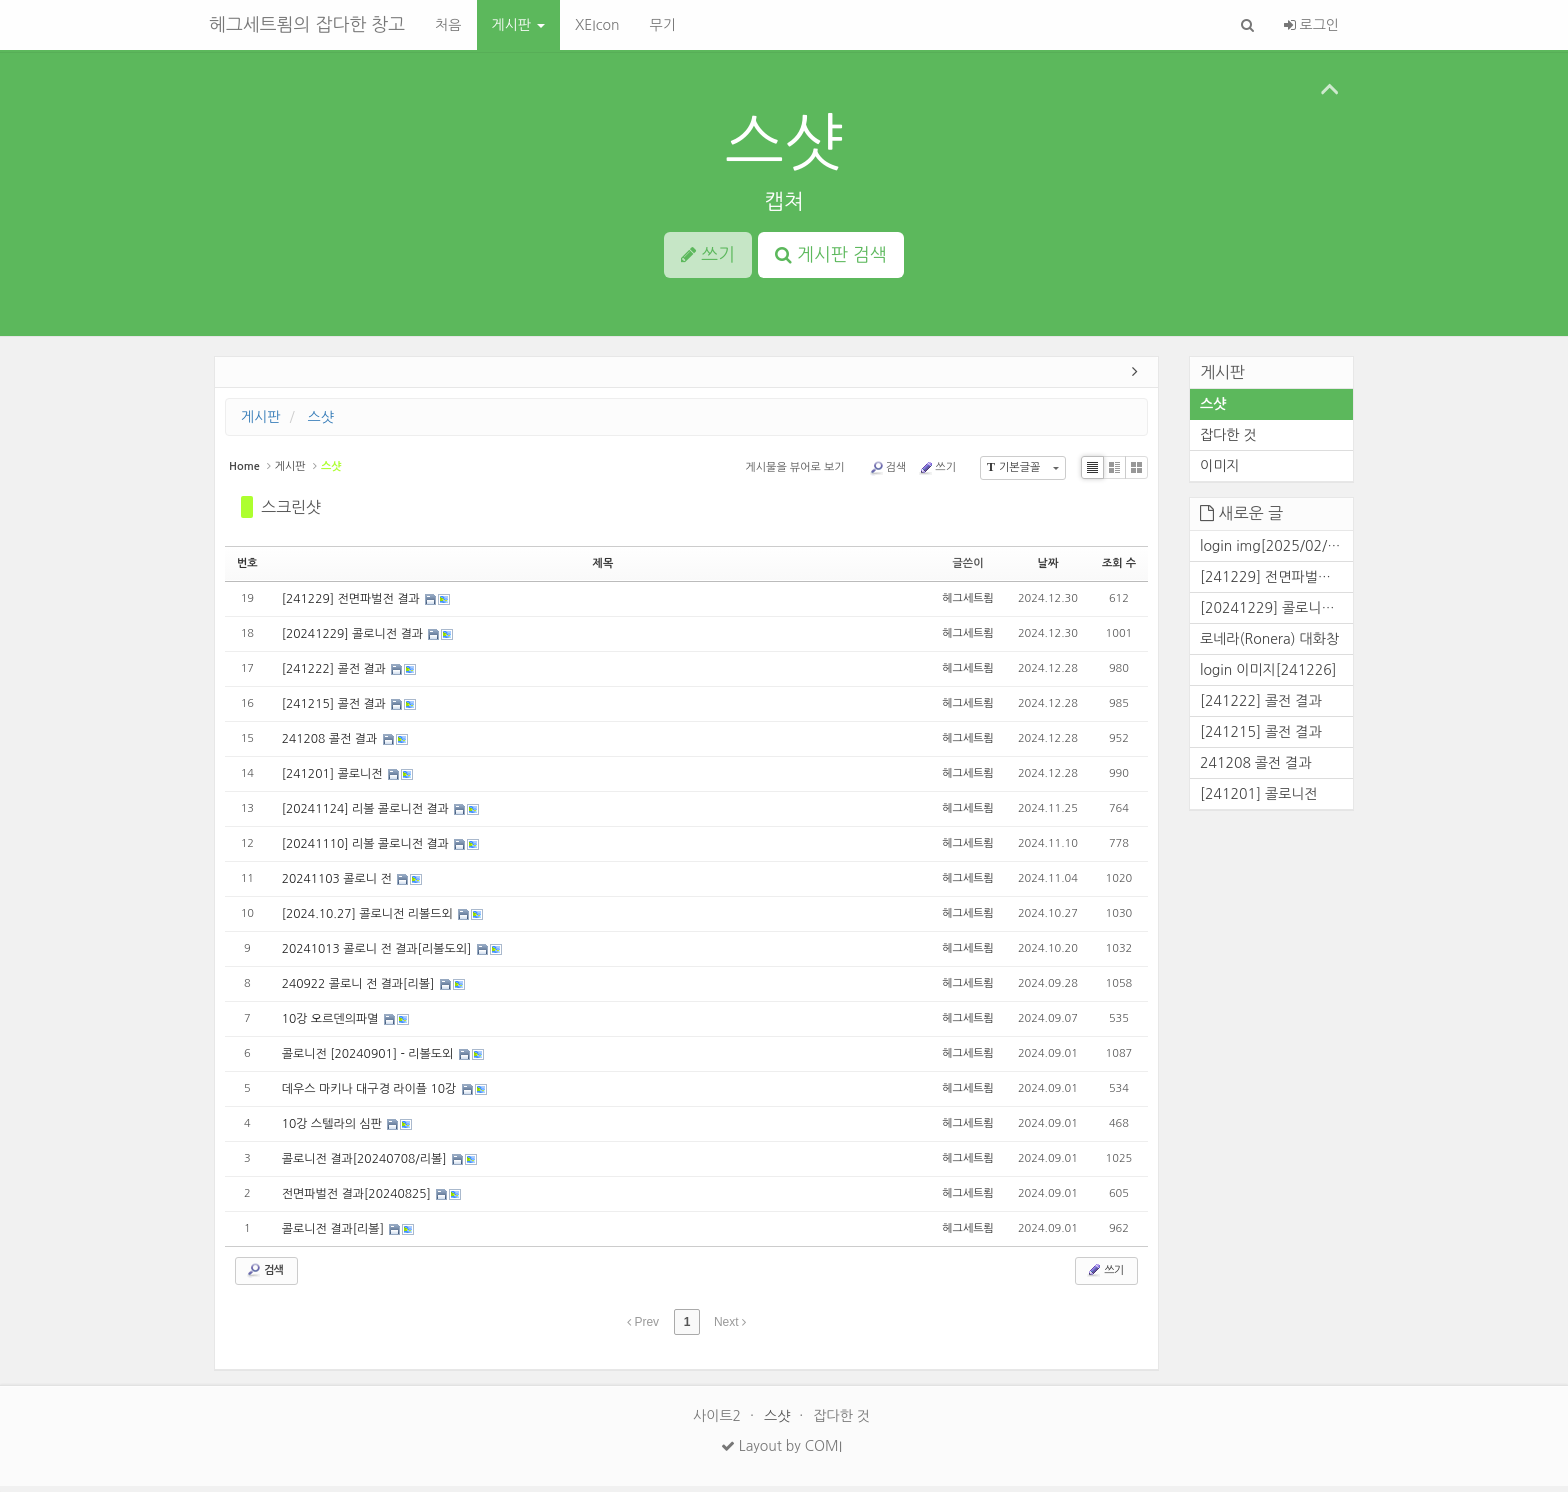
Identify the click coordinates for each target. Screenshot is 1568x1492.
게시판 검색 (831, 255)
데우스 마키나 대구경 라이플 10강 (371, 1095)
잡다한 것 (1228, 441)
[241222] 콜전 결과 (336, 675)
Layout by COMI (781, 1452)
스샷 (784, 142)
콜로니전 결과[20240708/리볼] (366, 1165)
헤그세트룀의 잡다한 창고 (307, 25)
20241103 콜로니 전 (338, 885)
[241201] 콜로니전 (334, 780)
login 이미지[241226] (1268, 675)
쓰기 (937, 473)
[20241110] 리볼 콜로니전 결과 (367, 850)
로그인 (1311, 25)
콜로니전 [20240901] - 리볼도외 (369, 1060)
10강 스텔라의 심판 (334, 1130)
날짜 (1048, 568)
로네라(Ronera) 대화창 (1269, 644)
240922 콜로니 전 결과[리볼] (360, 990)
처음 (448, 25)
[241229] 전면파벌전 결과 (352, 605)
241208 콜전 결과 (331, 745)
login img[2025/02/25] (1274, 551)
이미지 (1219, 472)
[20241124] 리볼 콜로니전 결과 (367, 815)
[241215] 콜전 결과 (336, 710)
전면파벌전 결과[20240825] (358, 1200)
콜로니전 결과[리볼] (335, 1235)
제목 (603, 568)
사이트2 (719, 1422)
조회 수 (1119, 568)
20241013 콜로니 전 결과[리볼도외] (378, 955)
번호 (247, 568)
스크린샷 (291, 512)
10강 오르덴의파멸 (332, 1025)
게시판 (518, 25)
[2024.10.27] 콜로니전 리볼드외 (369, 920)
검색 (888, 473)
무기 (662, 25)
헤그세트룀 (968, 604)
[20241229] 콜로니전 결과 (354, 640)
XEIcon (597, 25)
